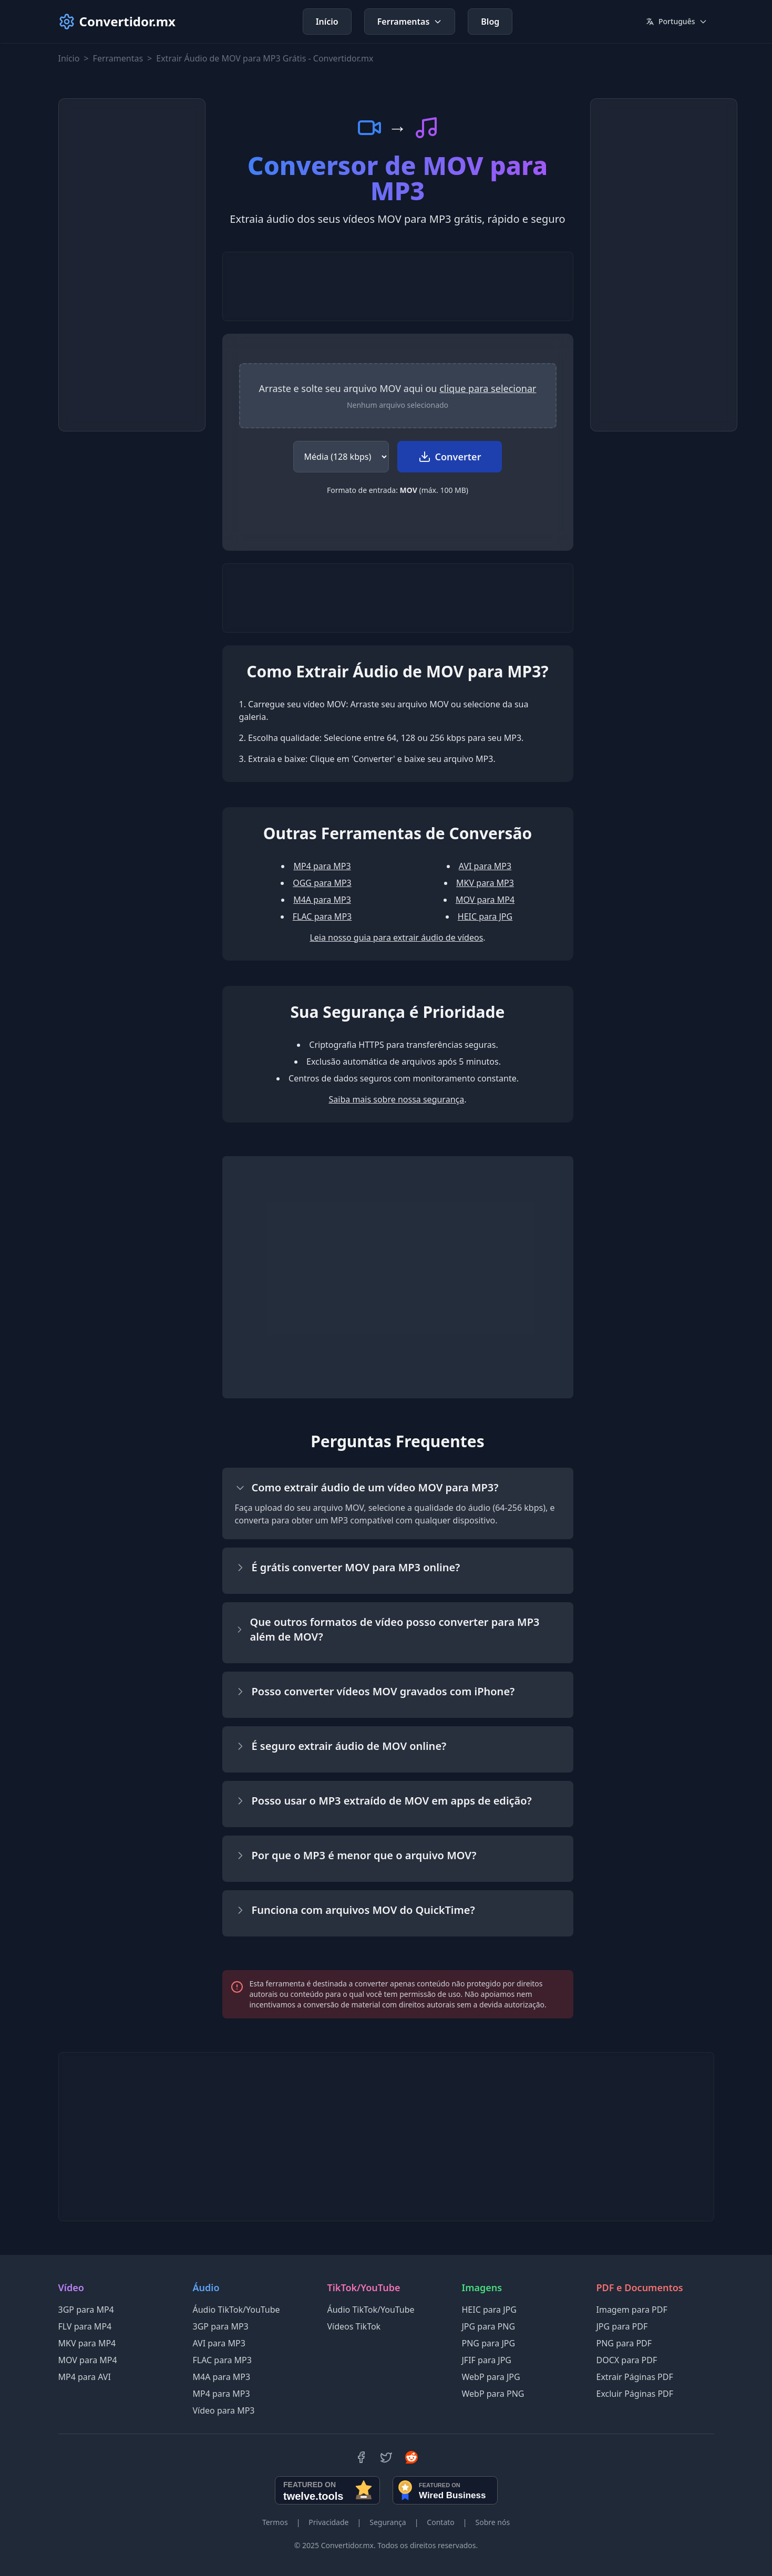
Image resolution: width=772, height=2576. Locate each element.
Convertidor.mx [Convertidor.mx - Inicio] (117, 21)
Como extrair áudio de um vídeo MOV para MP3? (367, 1487)
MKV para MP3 (485, 883)
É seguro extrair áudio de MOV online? (341, 1746)
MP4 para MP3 (322, 866)
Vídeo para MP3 (224, 2410)
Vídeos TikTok (354, 2326)
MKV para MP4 (87, 2343)
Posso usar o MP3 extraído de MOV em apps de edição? (383, 1801)
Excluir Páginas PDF (635, 2393)
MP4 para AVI (84, 2377)
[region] (398, 395)
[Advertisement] (132, 265)
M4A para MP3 (322, 899)
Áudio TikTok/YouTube (236, 2309)
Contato (440, 2522)
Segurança (387, 2522)
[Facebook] (361, 2457)
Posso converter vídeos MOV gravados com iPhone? (375, 1691)
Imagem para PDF (631, 2309)
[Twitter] (386, 2457)
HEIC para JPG (485, 916)
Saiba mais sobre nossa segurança (397, 1099)
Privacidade (328, 2522)
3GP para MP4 (86, 2309)
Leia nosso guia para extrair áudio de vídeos (396, 937)
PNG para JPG (489, 2343)
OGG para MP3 (322, 883)
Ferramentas (409, 21)
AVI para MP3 (485, 866)
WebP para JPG (491, 2377)
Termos (275, 2522)
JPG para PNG (489, 2326)
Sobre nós (492, 2522)
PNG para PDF (624, 2343)
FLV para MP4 (85, 2326)
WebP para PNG (493, 2393)
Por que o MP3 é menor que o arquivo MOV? (356, 1855)
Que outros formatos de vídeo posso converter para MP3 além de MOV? (387, 1629)
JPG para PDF (622, 2326)
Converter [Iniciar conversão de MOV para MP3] (449, 456)
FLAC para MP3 (322, 916)
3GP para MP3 (221, 2326)
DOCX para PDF (626, 2360)
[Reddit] (411, 2457)
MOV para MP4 (485, 899)
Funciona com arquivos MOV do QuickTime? (355, 1910)
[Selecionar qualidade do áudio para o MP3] (341, 456)
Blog (490, 21)
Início (327, 21)
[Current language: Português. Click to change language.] (677, 21)
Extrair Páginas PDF (634, 2377)
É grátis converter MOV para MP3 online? (347, 1567)
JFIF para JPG (487, 2360)
